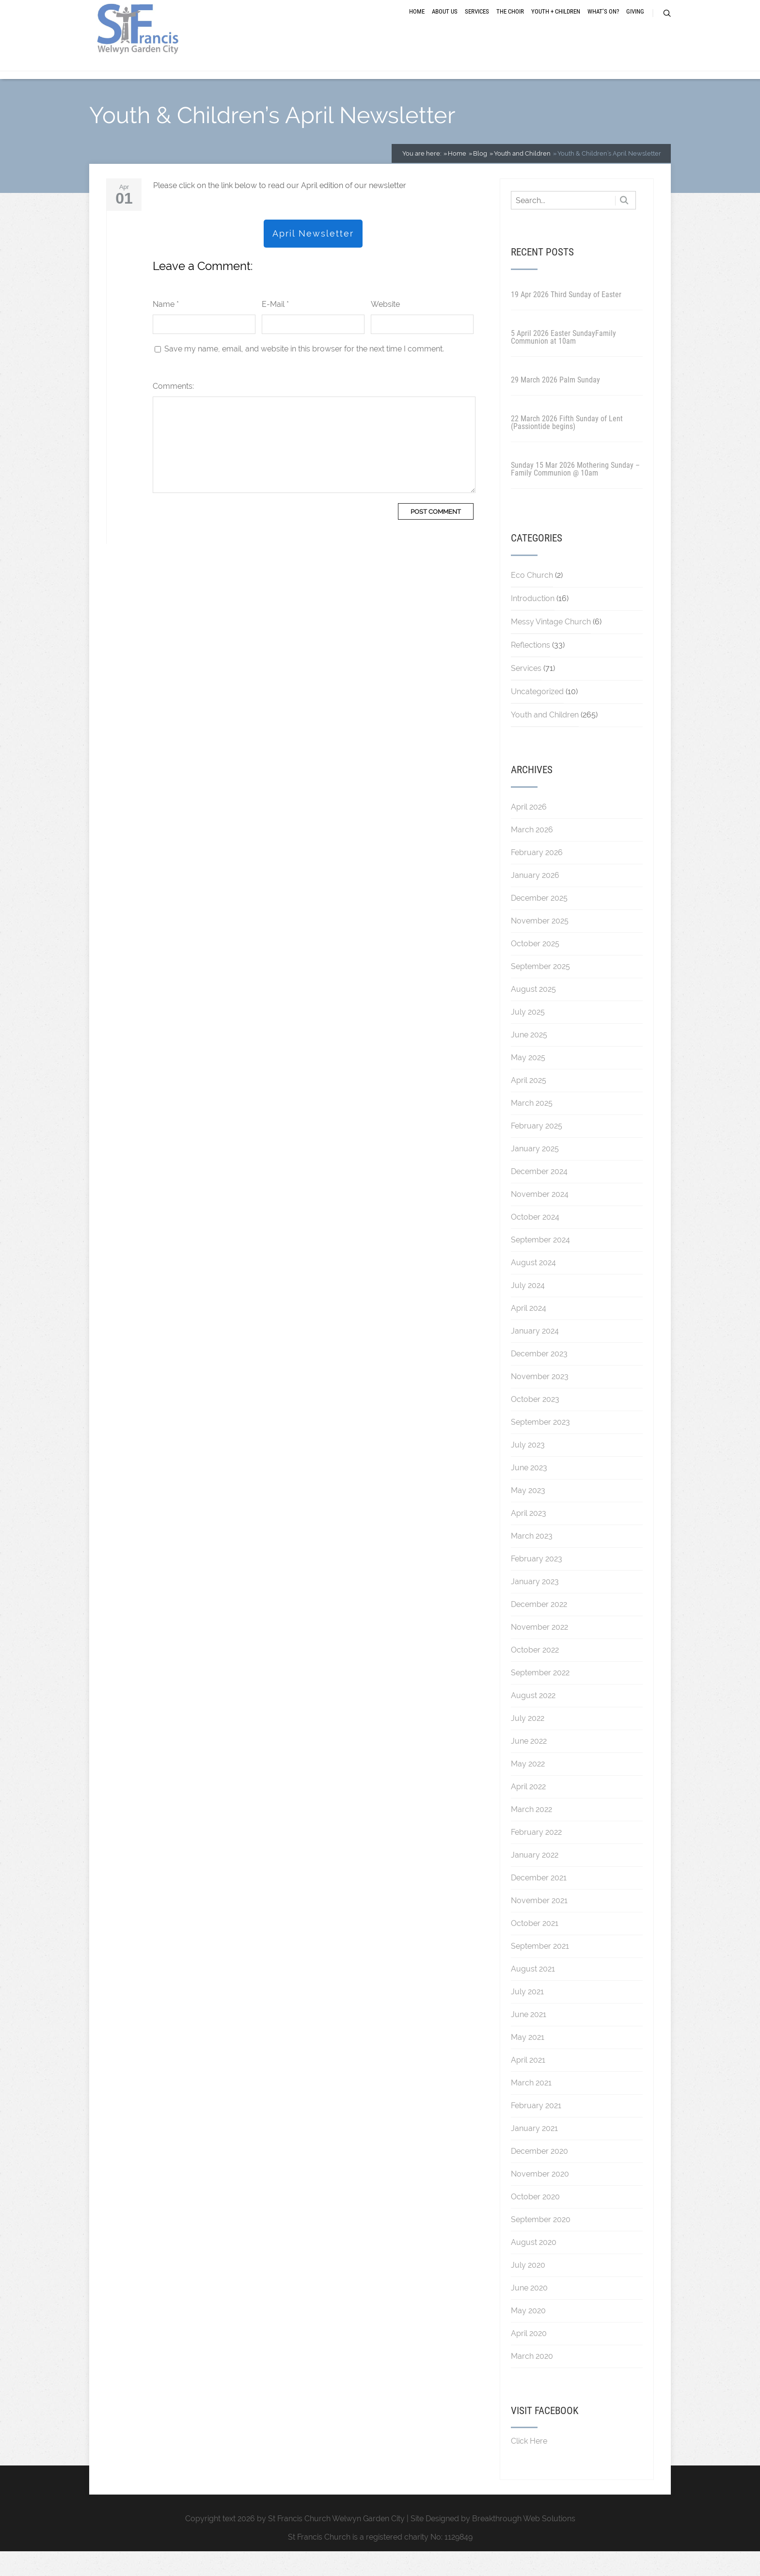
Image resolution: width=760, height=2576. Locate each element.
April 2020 (529, 2357)
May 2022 (528, 1788)
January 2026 (535, 899)
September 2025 (540, 990)
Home (417, 25)
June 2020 (529, 2312)
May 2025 (528, 1081)
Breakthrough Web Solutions (523, 2543)
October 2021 (534, 1947)
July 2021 (527, 2015)
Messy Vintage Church (551, 646)
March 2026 (532, 854)
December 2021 (539, 1902)
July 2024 (528, 1309)
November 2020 (540, 2198)
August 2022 (533, 1719)
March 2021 (531, 2107)
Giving (635, 25)
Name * (166, 328)
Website (385, 328)
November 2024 (540, 1218)
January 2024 (535, 1355)
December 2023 (539, 1378)
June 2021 (528, 2038)
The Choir (510, 25)
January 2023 (535, 1605)
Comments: (173, 410)
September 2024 (540, 1264)
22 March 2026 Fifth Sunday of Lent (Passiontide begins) (567, 446)
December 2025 (539, 922)
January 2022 (534, 1879)
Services (477, 25)
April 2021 (528, 2084)
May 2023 (528, 1514)
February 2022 (536, 1856)
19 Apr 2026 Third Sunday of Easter (566, 318)
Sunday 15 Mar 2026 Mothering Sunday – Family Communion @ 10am (575, 493)
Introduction (532, 622)
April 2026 (529, 831)
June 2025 (529, 1059)
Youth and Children (545, 739)
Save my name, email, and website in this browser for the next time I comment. (304, 373)
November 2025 (540, 945)
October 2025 (535, 967)
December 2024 (539, 1195)
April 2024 (528, 1332)
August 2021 (533, 1993)
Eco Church (532, 599)
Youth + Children (555, 25)
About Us (445, 25)
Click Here (529, 2465)
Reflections (530, 669)
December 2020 (539, 2175)
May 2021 (527, 2061)
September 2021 (540, 1970)
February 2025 (536, 1150)
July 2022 (527, 1742)
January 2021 (534, 2152)
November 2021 (539, 1924)
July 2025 (528, 1036)
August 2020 (533, 2266)
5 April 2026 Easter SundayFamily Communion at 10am (563, 361)
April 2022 (528, 1810)
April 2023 (528, 1537)
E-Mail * (275, 328)
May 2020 (528, 2334)
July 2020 (528, 2289)
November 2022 (539, 1651)
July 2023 (528, 1469)
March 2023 (532, 1560)
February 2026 (537, 876)
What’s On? (603, 25)
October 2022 (535, 1674)
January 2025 (535, 1172)
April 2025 (528, 1104)
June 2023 (529, 1491)
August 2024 (533, 1286)
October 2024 (535, 1241)
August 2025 (533, 1013)
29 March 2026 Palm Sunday (555, 404)
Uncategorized (537, 715)
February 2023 (536, 1583)
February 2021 (536, 2129)
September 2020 (540, 2243)
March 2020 (532, 2380)
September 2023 (540, 1446)
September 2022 (540, 1696)
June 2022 (529, 1765)
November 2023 (540, 1400)
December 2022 (539, 1628)
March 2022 (531, 1833)
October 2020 (535, 2221)
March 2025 (532, 1127)
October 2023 (535, 1423)
